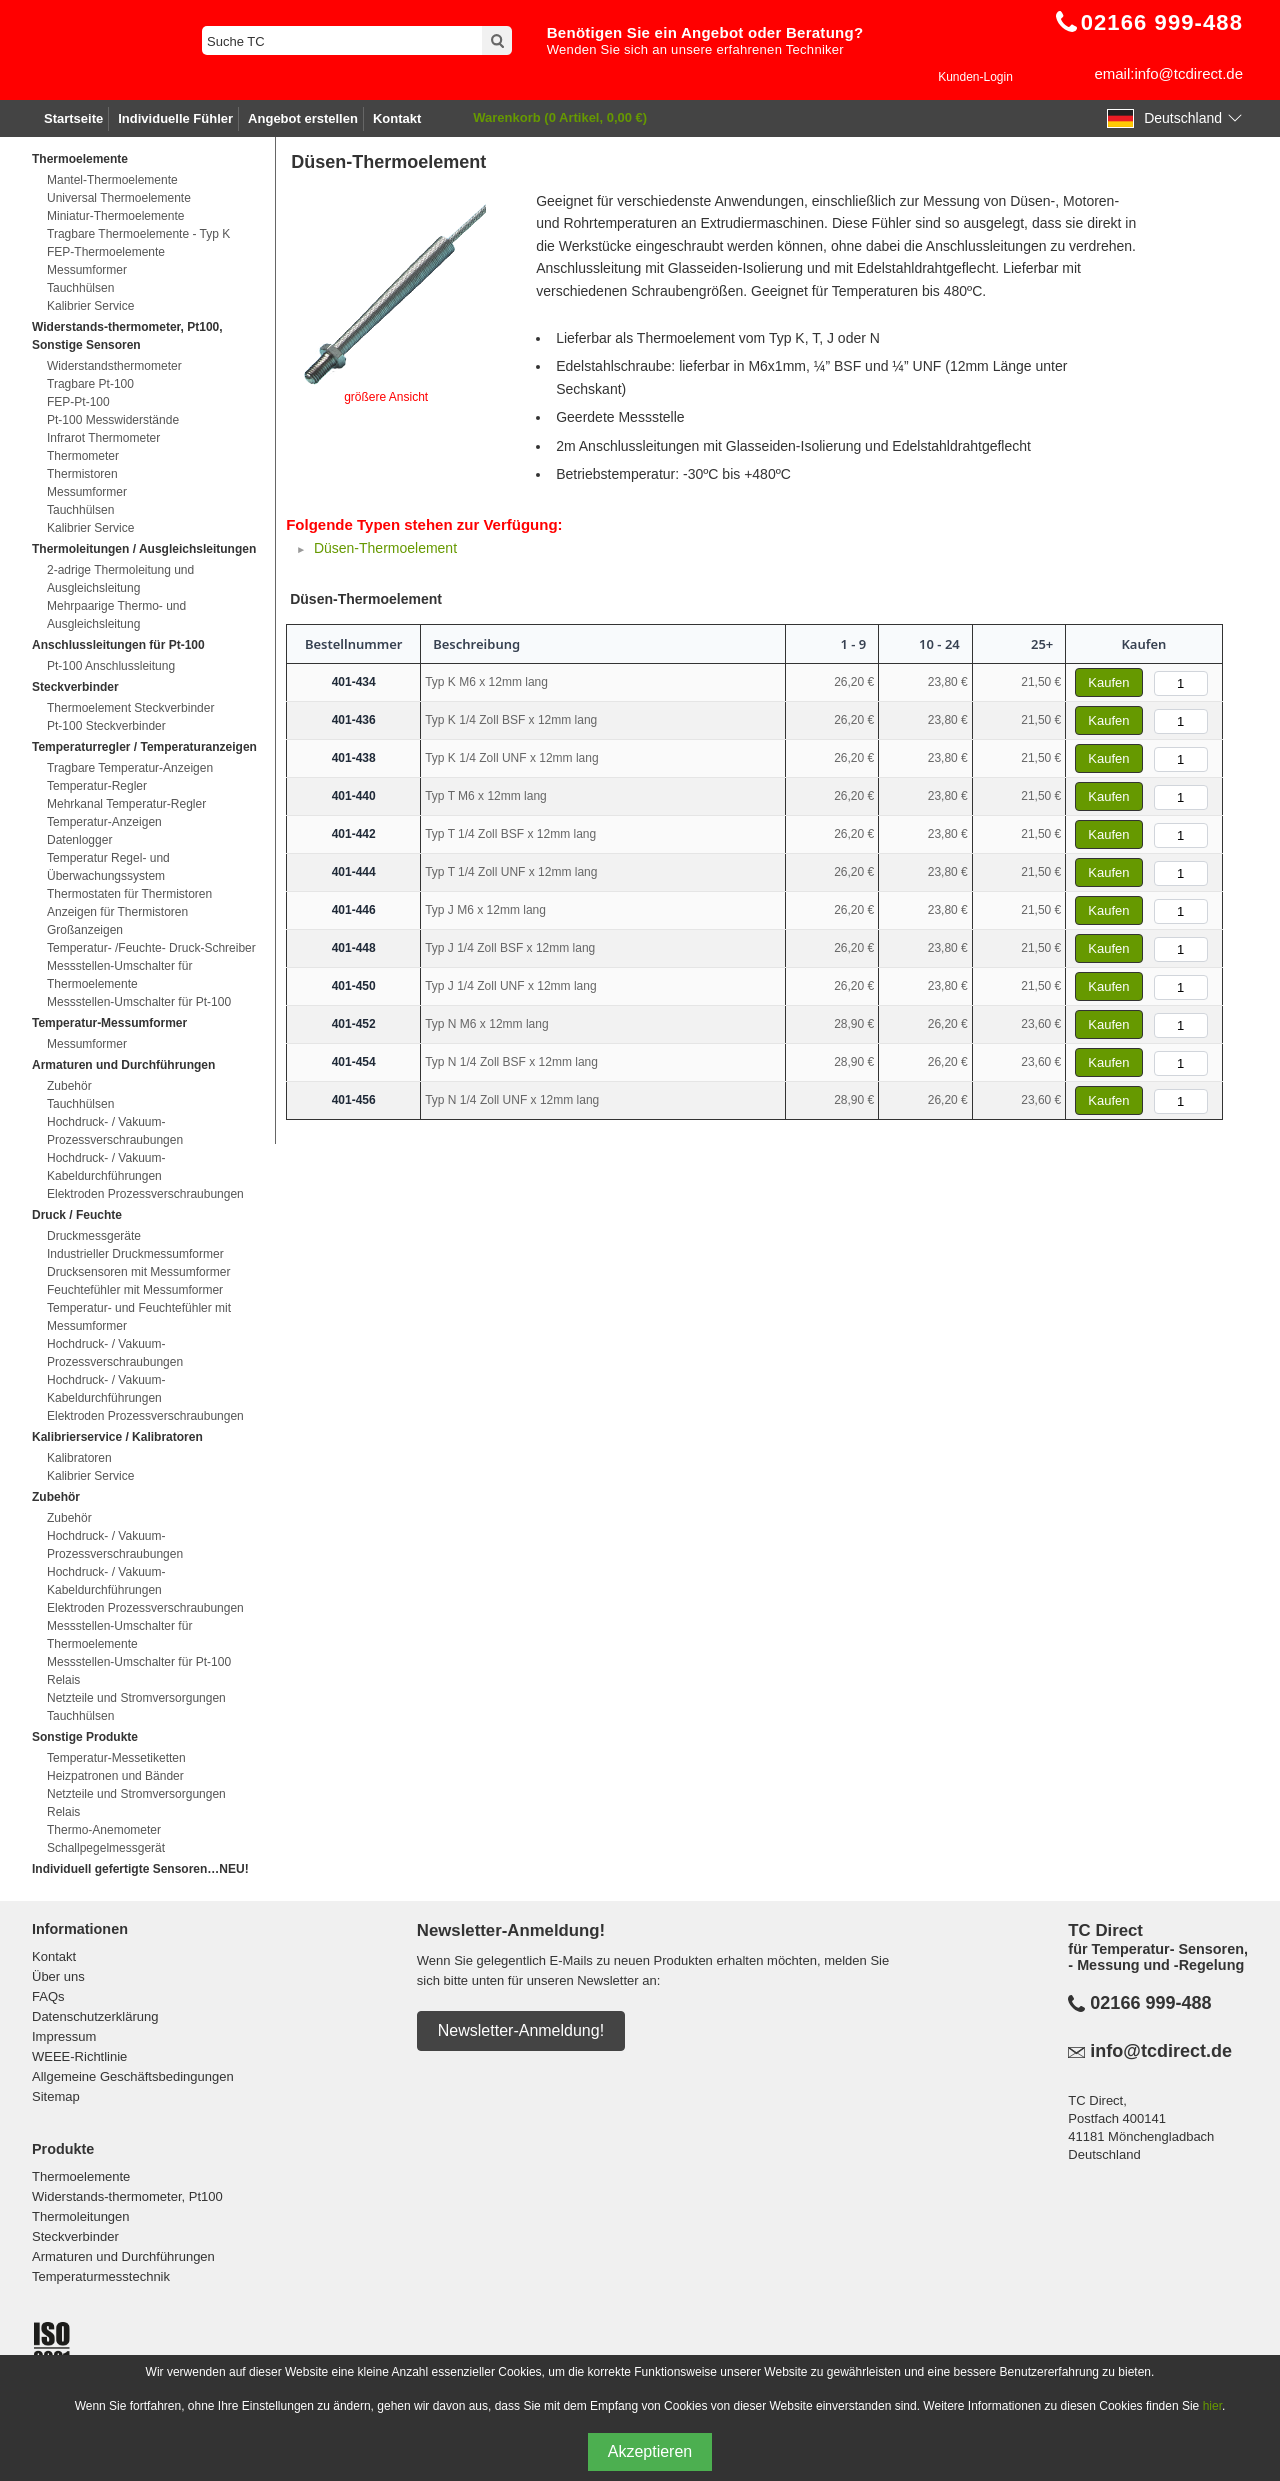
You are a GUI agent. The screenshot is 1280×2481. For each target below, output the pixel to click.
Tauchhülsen (80, 288)
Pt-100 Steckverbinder (106, 726)
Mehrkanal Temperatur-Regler (126, 804)
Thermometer (83, 456)
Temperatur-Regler (97, 786)
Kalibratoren (79, 1458)
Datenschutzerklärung (95, 2016)
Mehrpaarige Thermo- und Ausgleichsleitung (116, 615)
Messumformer (87, 270)
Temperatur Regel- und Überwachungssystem (108, 867)
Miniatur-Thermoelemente (115, 216)
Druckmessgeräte (94, 1236)
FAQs (48, 1996)
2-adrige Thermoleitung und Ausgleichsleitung (120, 579)
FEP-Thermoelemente (106, 252)
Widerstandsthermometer (114, 366)
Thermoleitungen (81, 2216)
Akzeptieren (650, 2451)
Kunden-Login (975, 77)
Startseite (73, 118)
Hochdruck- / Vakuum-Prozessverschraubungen (115, 1131)
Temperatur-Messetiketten (116, 1758)
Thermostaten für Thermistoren (129, 894)
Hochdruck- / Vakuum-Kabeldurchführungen (106, 1167)
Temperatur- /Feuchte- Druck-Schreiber (151, 948)
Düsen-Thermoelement (385, 548)
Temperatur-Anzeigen (104, 822)
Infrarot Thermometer (103, 438)
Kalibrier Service (90, 306)
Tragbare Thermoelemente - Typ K (138, 234)
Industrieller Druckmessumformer (135, 1254)
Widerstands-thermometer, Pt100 (127, 2196)
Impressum (64, 2036)
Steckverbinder (75, 2236)
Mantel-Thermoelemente (112, 180)
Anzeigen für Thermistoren (117, 912)
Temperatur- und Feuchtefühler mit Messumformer (139, 1317)
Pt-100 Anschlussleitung (111, 666)
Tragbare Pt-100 (90, 384)
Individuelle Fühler (175, 118)
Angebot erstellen (303, 118)
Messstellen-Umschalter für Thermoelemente (119, 975)
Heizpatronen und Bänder (115, 1776)
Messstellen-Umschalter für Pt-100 (139, 1002)
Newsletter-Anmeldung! (521, 2030)
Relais (63, 1680)
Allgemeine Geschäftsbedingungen (133, 2076)
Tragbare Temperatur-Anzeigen (130, 768)
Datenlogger (79, 840)
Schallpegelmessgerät (106, 1848)
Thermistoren (82, 474)
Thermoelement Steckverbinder (130, 708)
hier (1212, 2406)
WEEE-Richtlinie (79, 2056)
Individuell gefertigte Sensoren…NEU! (140, 1869)
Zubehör (69, 1086)
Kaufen (1108, 682)
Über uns (58, 1976)
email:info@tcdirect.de (1168, 73)
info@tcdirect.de (1161, 2051)
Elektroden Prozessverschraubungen (145, 1194)
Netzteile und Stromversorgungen (136, 1698)
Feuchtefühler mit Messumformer (135, 1290)
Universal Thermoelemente (119, 198)
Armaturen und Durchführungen (123, 2256)
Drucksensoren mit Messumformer (138, 1272)
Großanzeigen (85, 930)
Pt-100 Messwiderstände (113, 420)
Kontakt (397, 118)
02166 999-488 (1150, 2003)
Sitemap (56, 2096)
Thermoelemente (81, 2176)
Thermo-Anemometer (104, 1830)
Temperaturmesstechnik (101, 2276)
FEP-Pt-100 (78, 402)
